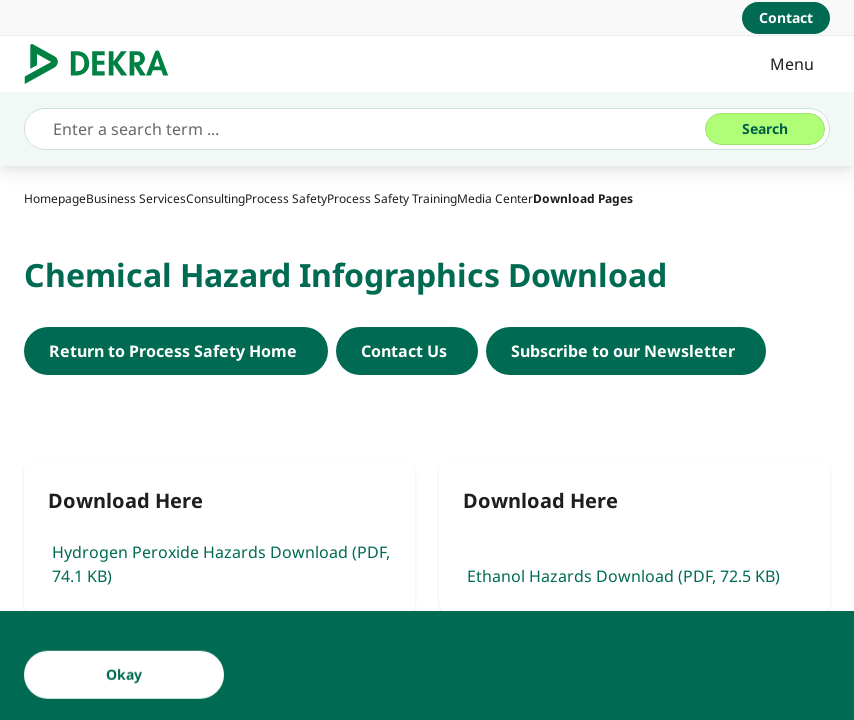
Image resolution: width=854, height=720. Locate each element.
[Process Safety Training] (392, 198)
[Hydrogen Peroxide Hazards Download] (219, 537)
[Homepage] (55, 198)
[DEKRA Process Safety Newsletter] (626, 351)
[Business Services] (136, 198)
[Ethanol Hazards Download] (634, 537)
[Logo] (104, 64)
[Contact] (786, 18)
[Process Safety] (286, 198)
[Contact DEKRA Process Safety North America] (407, 351)
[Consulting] (215, 198)
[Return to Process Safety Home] (176, 351)
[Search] (765, 129)
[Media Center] (495, 198)
